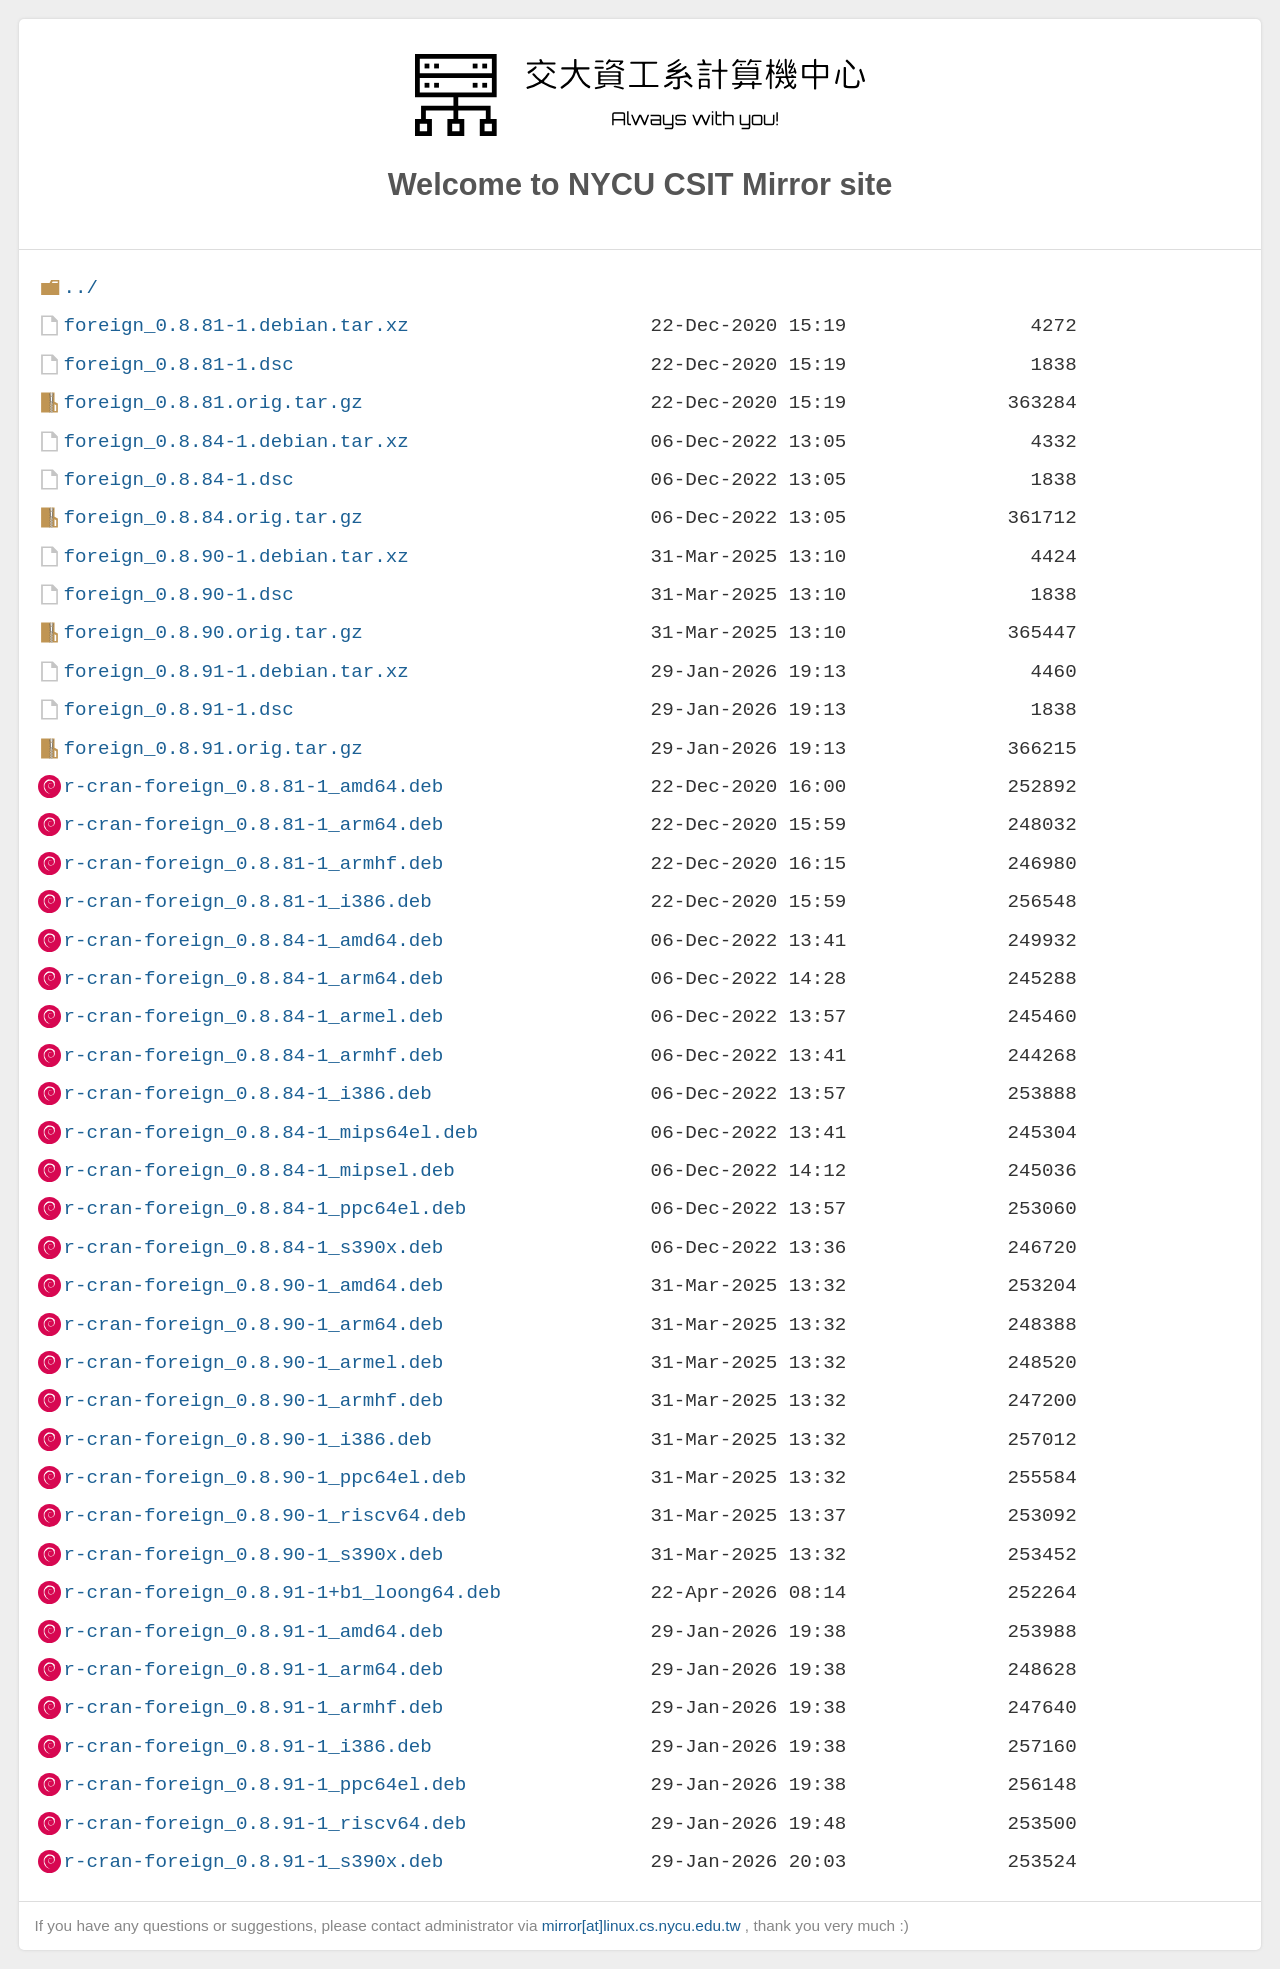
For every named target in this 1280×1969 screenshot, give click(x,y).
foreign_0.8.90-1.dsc (178, 594)
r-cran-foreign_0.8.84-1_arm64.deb (253, 978)
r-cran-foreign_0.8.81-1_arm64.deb (253, 824)
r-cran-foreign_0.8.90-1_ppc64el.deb (264, 1477)
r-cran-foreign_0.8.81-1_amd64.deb (253, 786)
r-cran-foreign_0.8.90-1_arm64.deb (253, 1324)
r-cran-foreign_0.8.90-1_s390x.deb (253, 1554)
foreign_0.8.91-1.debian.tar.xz (235, 671)
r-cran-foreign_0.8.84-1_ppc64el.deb (264, 1208)
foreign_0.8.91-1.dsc (178, 709)
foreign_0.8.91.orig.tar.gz (212, 748)
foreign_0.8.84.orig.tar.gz (212, 517)
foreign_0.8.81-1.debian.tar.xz (235, 325)
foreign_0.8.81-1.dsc (178, 364)
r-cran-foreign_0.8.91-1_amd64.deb (253, 1631)
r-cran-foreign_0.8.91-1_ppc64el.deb (264, 1784)
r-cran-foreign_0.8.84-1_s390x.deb (253, 1247)
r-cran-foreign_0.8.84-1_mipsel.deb (258, 1170)
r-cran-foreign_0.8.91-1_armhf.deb (253, 1707)
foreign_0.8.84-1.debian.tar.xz (235, 441)
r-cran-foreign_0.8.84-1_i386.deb (247, 1093)
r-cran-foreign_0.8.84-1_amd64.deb (253, 940)
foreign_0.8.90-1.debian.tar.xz (235, 556)
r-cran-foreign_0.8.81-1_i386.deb (247, 901)
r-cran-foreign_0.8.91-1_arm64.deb (253, 1669)
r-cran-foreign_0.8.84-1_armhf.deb (253, 1055)
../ (80, 287)
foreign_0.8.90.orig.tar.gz (212, 632)
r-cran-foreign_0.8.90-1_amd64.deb (253, 1285)
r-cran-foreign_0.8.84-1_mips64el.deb (270, 1132)
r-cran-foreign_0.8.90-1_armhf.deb (253, 1400)
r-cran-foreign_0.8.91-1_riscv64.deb (264, 1823)
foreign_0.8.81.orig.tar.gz (212, 402)
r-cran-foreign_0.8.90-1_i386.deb (247, 1439)
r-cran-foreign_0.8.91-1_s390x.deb (253, 1861)
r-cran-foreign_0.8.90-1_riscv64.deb (264, 1515)
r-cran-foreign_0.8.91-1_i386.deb (247, 1746)
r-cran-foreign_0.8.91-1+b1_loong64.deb (281, 1592)
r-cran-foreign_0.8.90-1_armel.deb (253, 1362)
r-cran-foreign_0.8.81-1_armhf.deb (253, 863)
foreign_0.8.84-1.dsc (178, 479)
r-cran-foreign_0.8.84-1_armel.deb (253, 1016)
